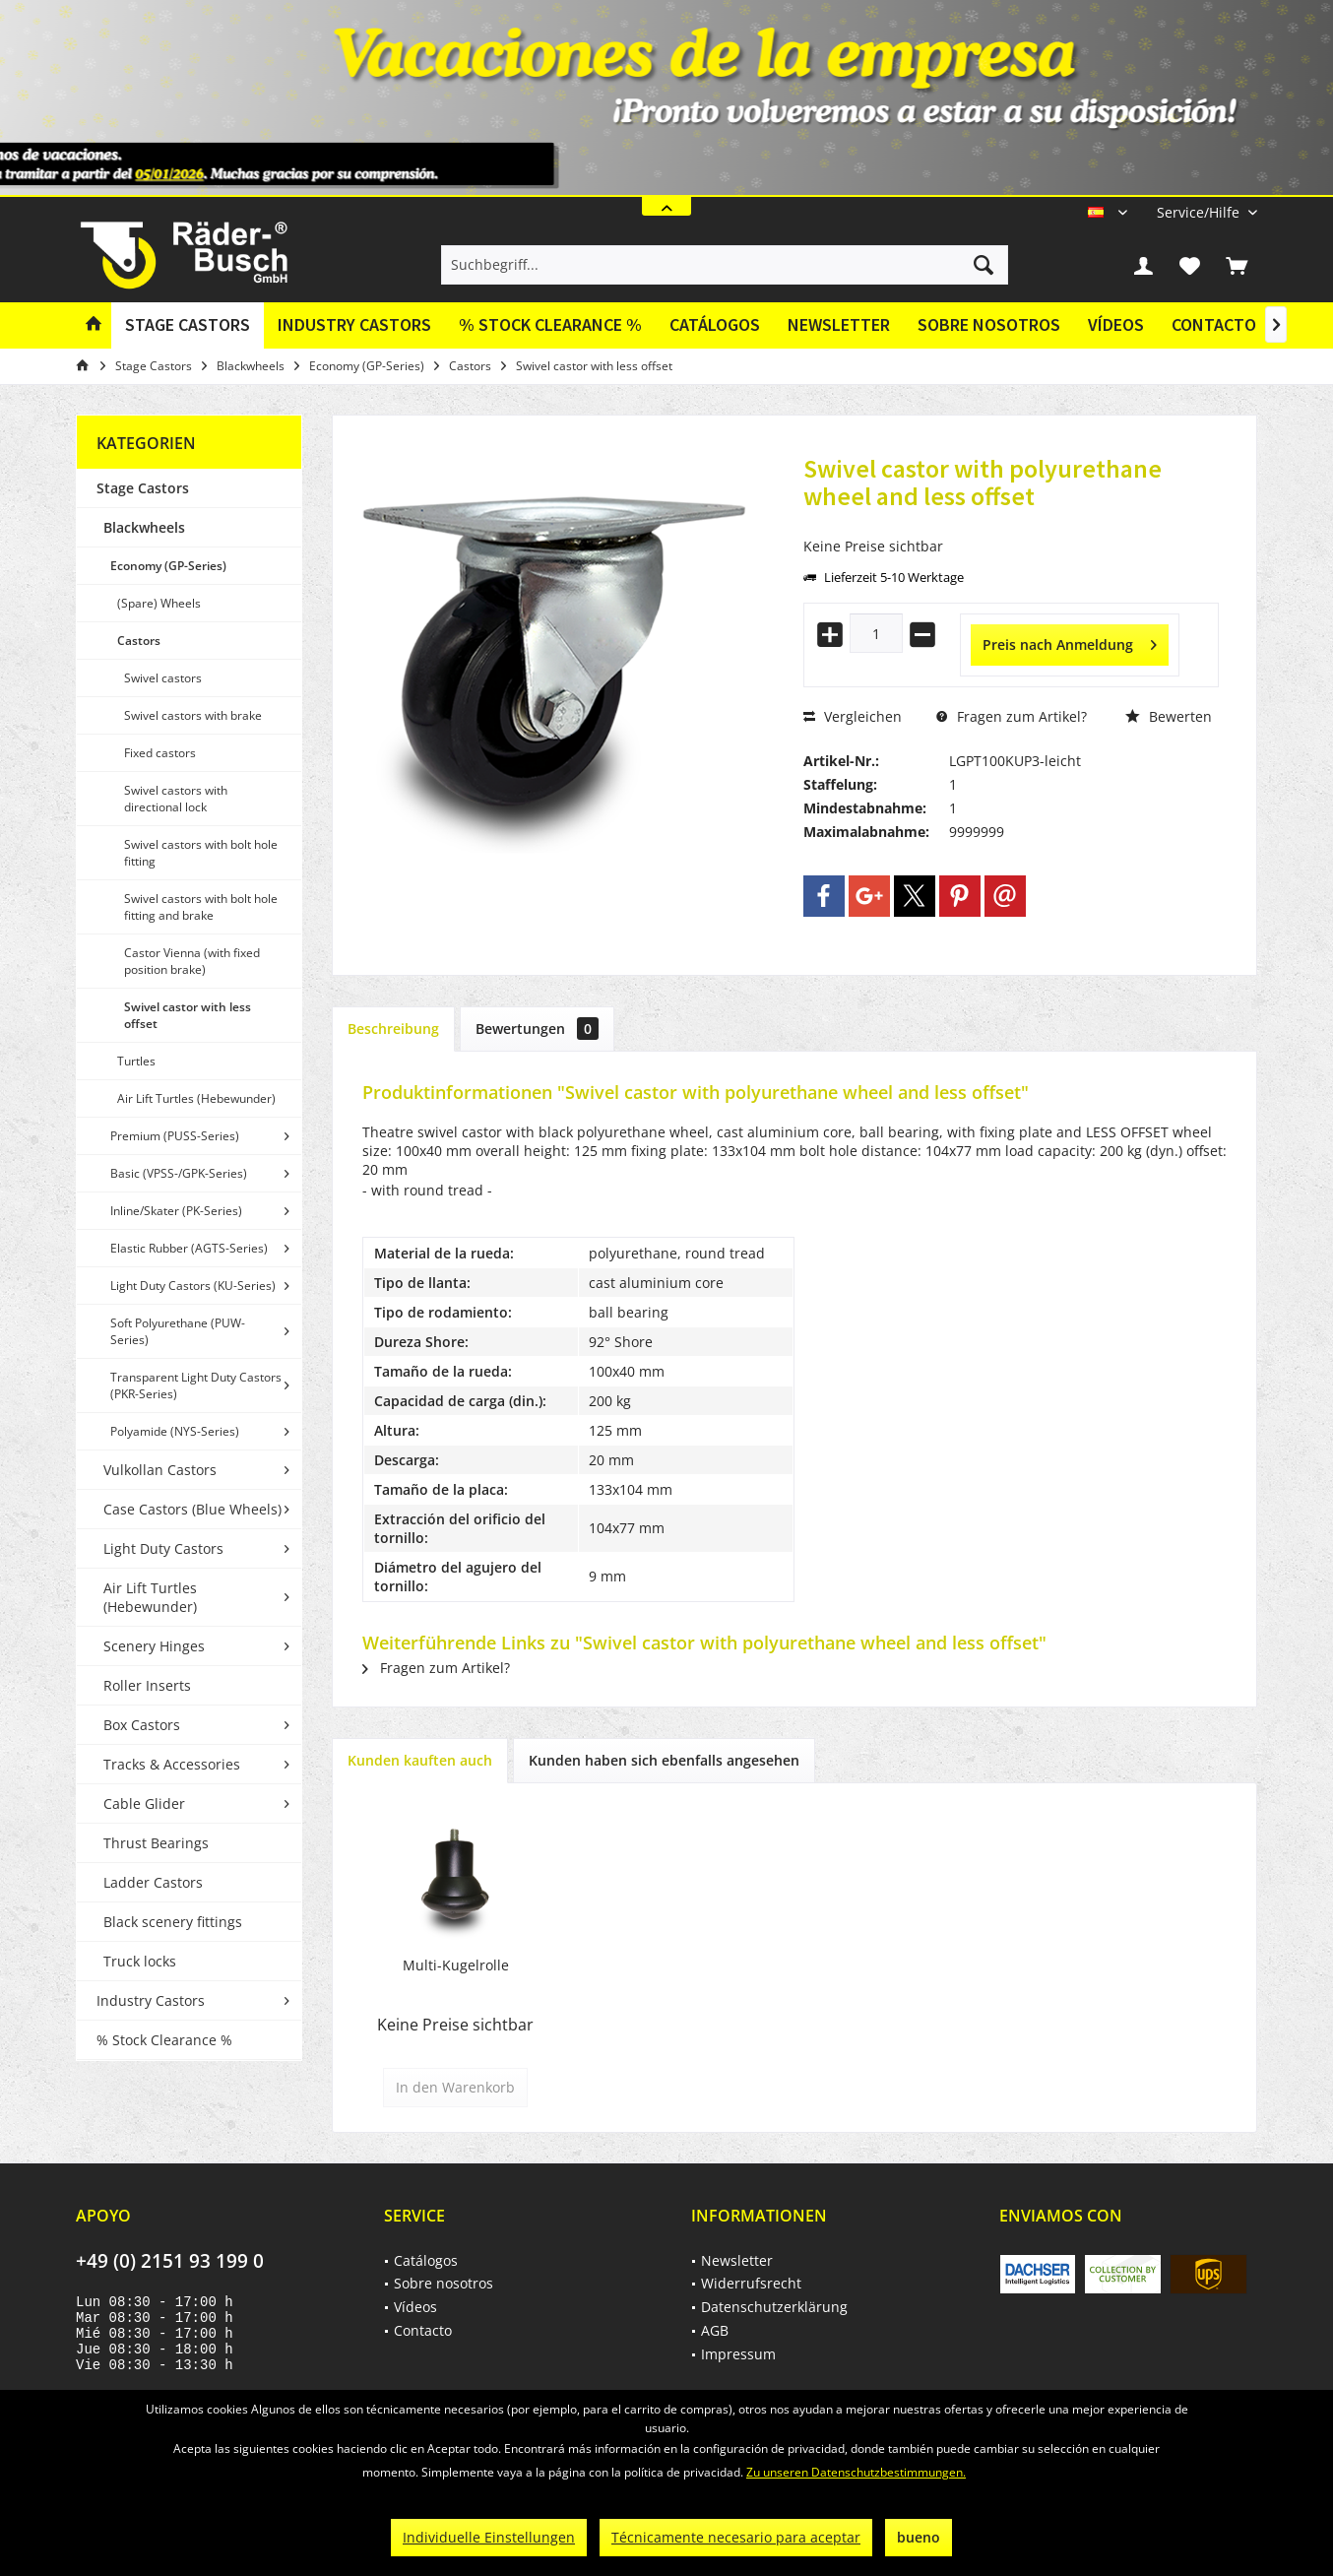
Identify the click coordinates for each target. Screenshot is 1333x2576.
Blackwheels (144, 527)
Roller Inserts (147, 1685)
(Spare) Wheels (159, 603)
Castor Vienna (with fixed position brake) (192, 961)
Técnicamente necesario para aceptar (735, 2537)
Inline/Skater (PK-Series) (176, 1210)
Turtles (136, 1061)
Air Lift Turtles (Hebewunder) (196, 1098)
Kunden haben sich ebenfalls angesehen (664, 1760)
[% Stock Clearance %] (550, 325)
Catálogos (714, 324)
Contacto (1214, 324)
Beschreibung (393, 1028)
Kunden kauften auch (420, 1760)
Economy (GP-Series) (168, 565)
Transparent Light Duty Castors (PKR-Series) (196, 1385)
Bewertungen (537, 1028)
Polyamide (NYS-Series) (174, 1431)
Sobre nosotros (989, 324)
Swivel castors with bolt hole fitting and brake (201, 907)
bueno (918, 2537)
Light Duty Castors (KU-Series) (193, 1285)
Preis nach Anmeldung (1070, 641)
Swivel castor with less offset (187, 1015)
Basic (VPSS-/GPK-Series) (178, 1173)
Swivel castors (163, 678)
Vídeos (1116, 324)
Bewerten (1168, 716)
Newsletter (839, 324)
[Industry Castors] (354, 325)
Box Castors (141, 1724)
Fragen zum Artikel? (1011, 716)
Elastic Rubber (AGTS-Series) (189, 1248)
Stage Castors (142, 488)
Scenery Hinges (154, 1646)
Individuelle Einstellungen (489, 2537)
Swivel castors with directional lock (175, 798)
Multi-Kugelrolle (456, 1965)
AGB (715, 2330)
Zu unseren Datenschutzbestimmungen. (856, 2472)
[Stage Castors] (187, 325)
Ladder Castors (153, 1882)
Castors (138, 640)
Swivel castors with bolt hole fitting (201, 852)
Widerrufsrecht (751, 2283)
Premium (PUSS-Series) (174, 1135)
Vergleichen (852, 716)
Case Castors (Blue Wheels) (192, 1509)
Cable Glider (144, 1803)
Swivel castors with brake (193, 715)
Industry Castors (150, 2000)
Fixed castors (160, 752)
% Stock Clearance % (164, 2039)
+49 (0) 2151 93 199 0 (170, 2261)
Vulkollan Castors (160, 1469)
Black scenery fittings (172, 1921)
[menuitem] (1199, 212)
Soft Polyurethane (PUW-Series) (177, 1331)
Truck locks (139, 1961)
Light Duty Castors (163, 1548)
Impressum (738, 2354)
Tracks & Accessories (171, 1764)
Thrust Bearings (156, 1843)
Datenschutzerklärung (774, 2306)
